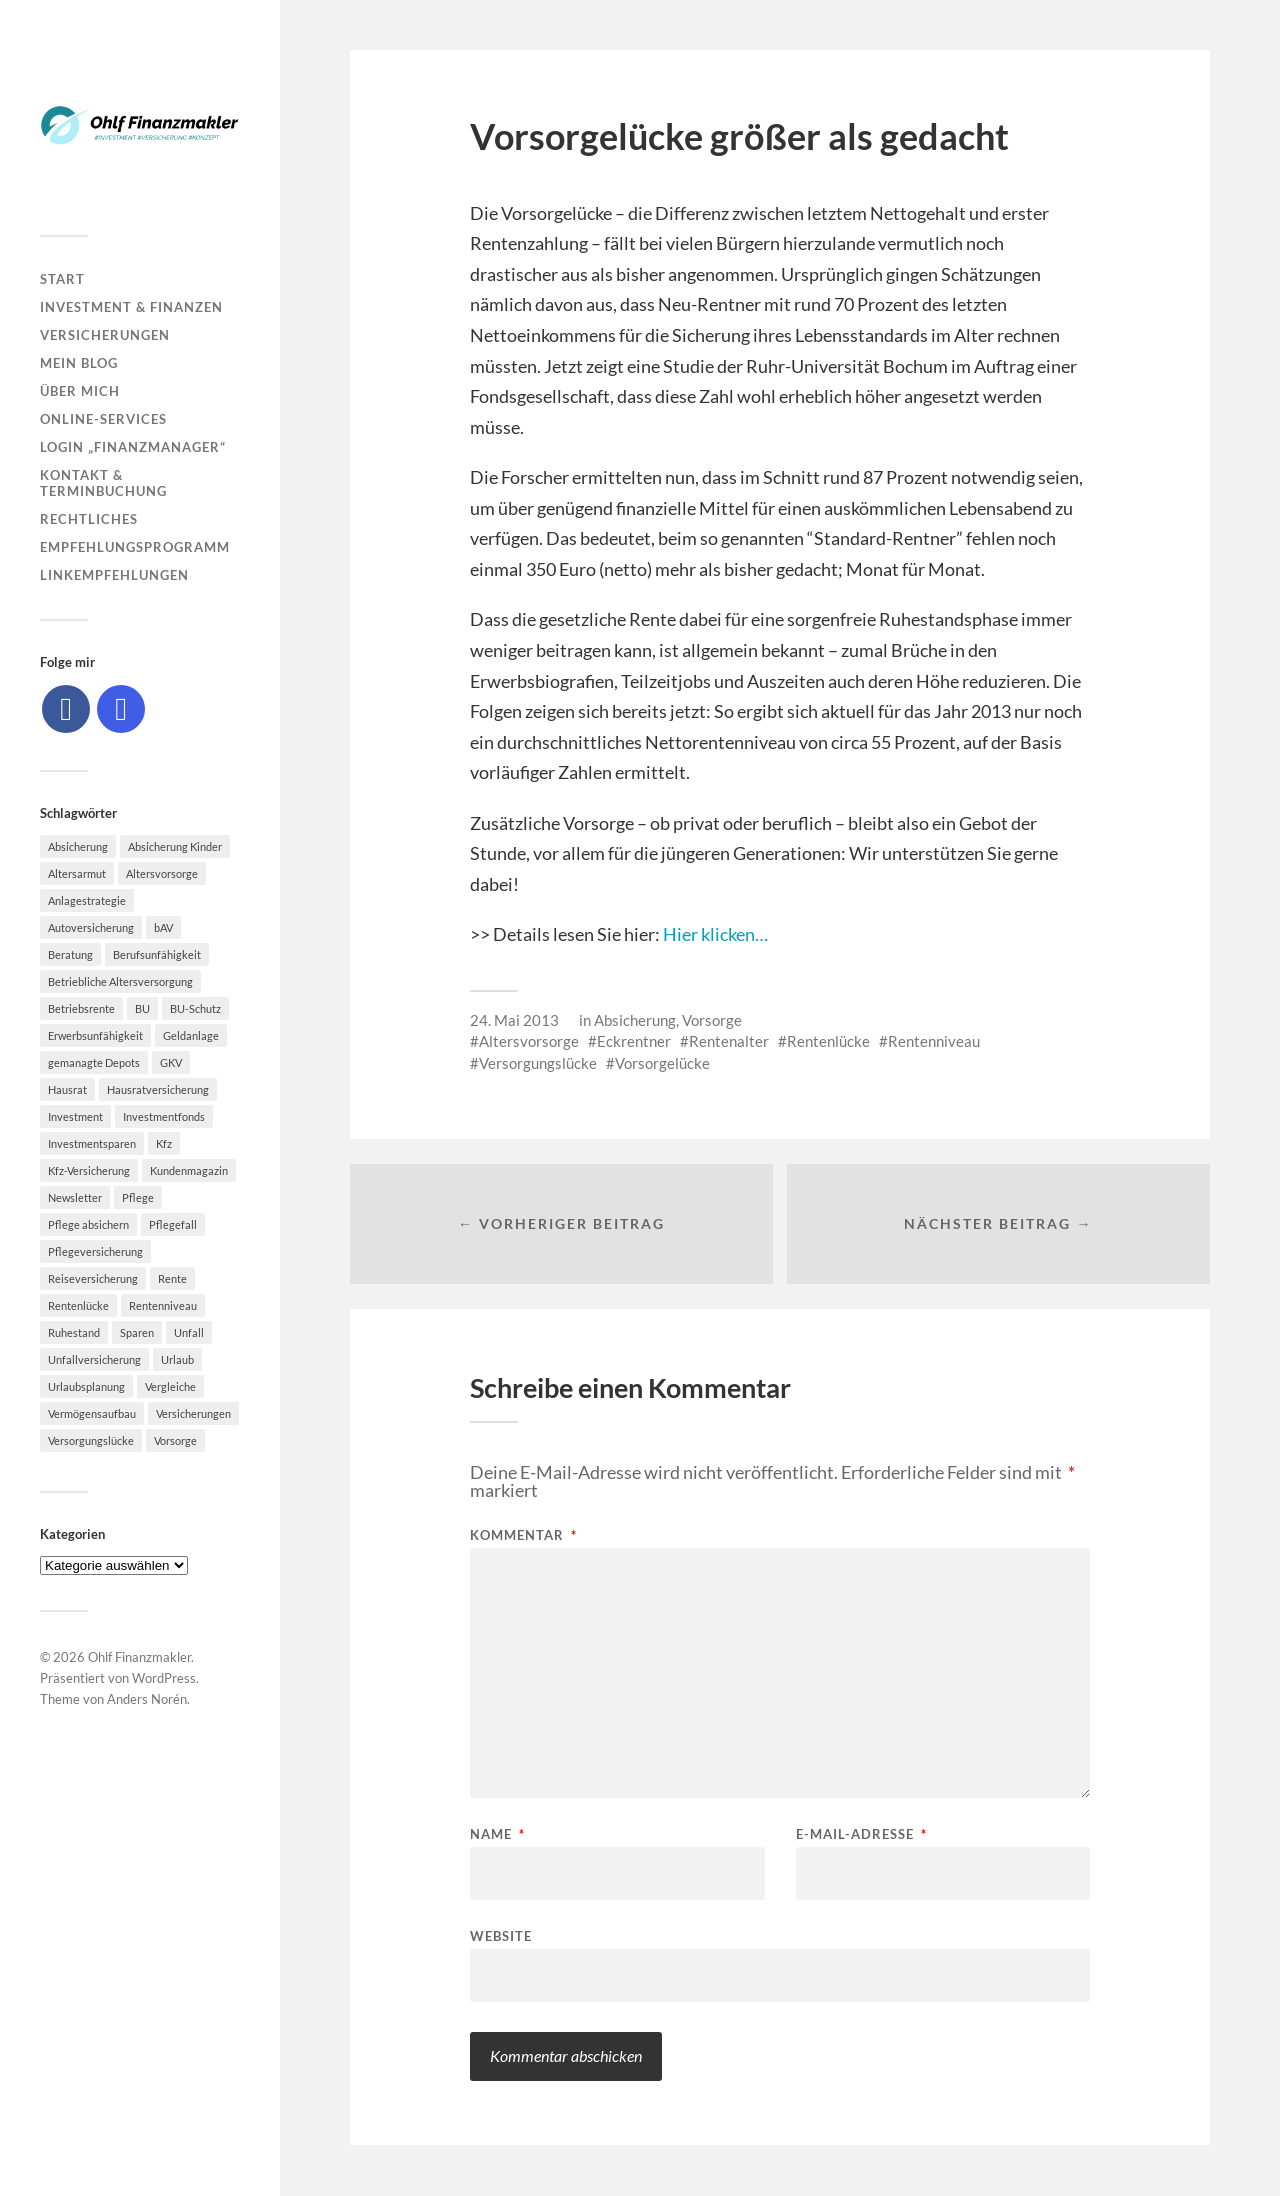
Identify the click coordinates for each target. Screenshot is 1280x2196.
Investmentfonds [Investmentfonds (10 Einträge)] (164, 1116)
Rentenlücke (828, 1041)
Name (497, 1835)
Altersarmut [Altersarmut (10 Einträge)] (77, 873)
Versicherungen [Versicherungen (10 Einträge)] (193, 1413)
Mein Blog (79, 363)
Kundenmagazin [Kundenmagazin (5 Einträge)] (189, 1170)
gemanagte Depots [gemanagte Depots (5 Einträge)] (94, 1062)
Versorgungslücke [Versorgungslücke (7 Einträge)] (91, 1440)
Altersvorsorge (529, 1041)
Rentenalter (729, 1041)
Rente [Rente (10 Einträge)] (172, 1278)
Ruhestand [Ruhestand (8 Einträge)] (74, 1332)
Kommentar (523, 1536)
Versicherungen (105, 335)
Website (501, 1936)
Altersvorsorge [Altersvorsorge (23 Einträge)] (162, 873)
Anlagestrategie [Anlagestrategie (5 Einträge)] (87, 900)
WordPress (164, 1678)
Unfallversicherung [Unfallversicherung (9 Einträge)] (94, 1359)
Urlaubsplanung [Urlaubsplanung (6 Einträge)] (86, 1386)
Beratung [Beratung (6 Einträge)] (70, 954)
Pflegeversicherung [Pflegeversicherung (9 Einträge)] (95, 1251)
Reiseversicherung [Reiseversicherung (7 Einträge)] (93, 1278)
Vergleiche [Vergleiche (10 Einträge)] (170, 1386)
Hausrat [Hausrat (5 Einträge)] (67, 1089)
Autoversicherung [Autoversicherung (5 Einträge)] (91, 927)
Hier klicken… (715, 934)
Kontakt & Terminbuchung (103, 483)
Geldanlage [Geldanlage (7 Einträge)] (191, 1035)
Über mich (80, 391)
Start (62, 279)
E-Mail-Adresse (861, 1835)
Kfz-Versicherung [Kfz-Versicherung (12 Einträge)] (89, 1170)
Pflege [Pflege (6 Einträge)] (138, 1197)
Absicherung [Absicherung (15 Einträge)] (78, 846)
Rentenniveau (934, 1041)
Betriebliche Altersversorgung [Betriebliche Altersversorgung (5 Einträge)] (120, 981)
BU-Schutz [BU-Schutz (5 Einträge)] (195, 1008)
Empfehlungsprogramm (135, 547)
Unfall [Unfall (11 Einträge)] (189, 1332)
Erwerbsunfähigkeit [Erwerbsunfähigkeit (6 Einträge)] (95, 1035)
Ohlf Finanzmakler (139, 1657)
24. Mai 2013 (514, 1020)
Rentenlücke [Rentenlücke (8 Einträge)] (78, 1305)
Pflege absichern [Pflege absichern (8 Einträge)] (88, 1224)
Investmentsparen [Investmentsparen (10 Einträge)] (92, 1143)
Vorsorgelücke (662, 1063)
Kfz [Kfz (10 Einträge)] (164, 1143)
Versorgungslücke (538, 1063)
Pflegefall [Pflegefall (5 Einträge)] (173, 1224)
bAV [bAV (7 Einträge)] (163, 927)
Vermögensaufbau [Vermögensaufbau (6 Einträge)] (92, 1413)
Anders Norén (147, 1699)
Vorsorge (712, 1020)
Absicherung (635, 1020)
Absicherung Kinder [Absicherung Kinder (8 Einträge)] (175, 846)
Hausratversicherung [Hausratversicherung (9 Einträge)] (158, 1089)
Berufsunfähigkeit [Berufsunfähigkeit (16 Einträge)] (157, 954)
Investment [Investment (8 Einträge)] (75, 1116)
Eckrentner (634, 1041)
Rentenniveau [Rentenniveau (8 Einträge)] (163, 1305)
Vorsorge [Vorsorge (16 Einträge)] (175, 1440)
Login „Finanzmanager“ (133, 447)
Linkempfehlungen (114, 575)
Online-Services (103, 419)
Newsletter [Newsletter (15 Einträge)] (75, 1197)
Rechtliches (89, 519)
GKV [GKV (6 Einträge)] (171, 1062)
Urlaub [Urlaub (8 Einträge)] (177, 1359)
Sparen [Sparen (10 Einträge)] (137, 1332)
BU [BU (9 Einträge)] (142, 1008)
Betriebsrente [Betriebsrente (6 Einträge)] (81, 1008)
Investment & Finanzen (131, 307)
